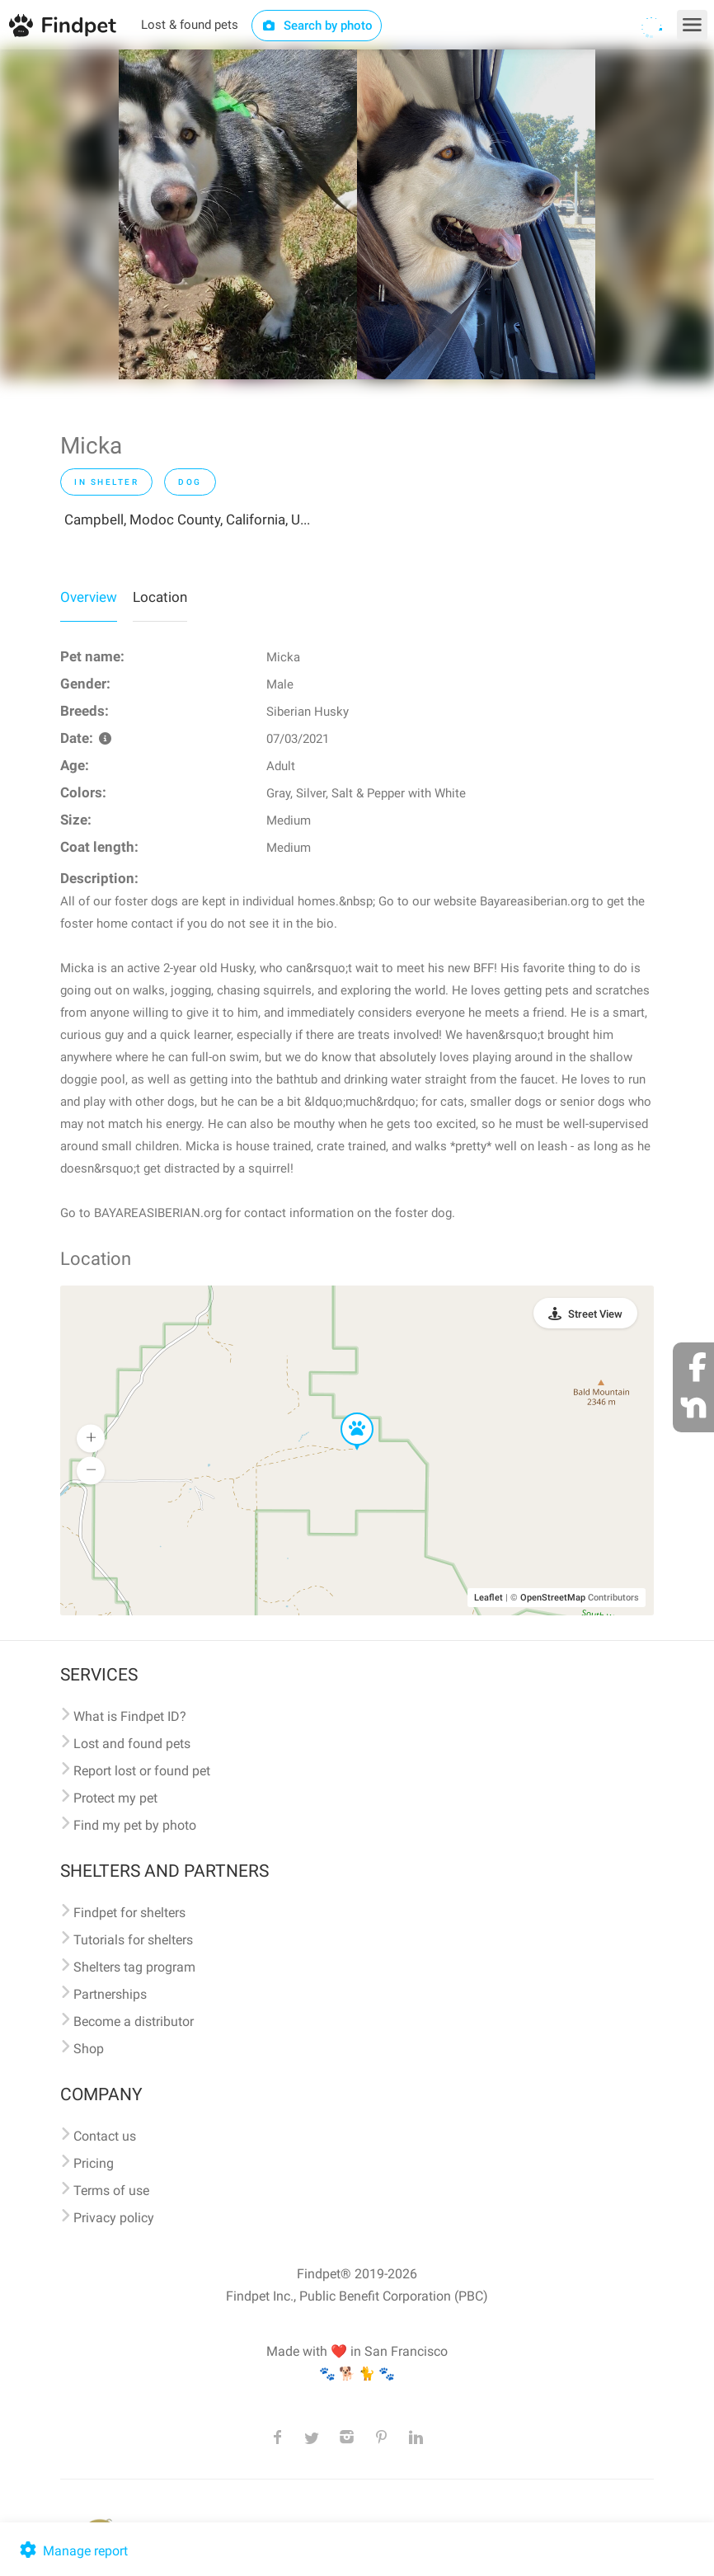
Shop (88, 2049)
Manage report (72, 2551)
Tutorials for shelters (133, 1940)
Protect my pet (115, 1798)
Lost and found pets (131, 1743)
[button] (345, 1413)
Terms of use (111, 2190)
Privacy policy (113, 2218)
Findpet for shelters (129, 1912)
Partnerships (110, 1994)
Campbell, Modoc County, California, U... (187, 519)
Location (160, 597)
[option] (238, 214)
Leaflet (488, 1597)
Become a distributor (133, 2021)
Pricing (93, 2163)
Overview (88, 597)
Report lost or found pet (141, 1771)
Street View (595, 1314)
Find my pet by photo (134, 1825)
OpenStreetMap (552, 1597)
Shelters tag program (134, 1967)
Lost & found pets (189, 24)
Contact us (104, 2136)
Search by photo (317, 25)
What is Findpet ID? (129, 1716)
